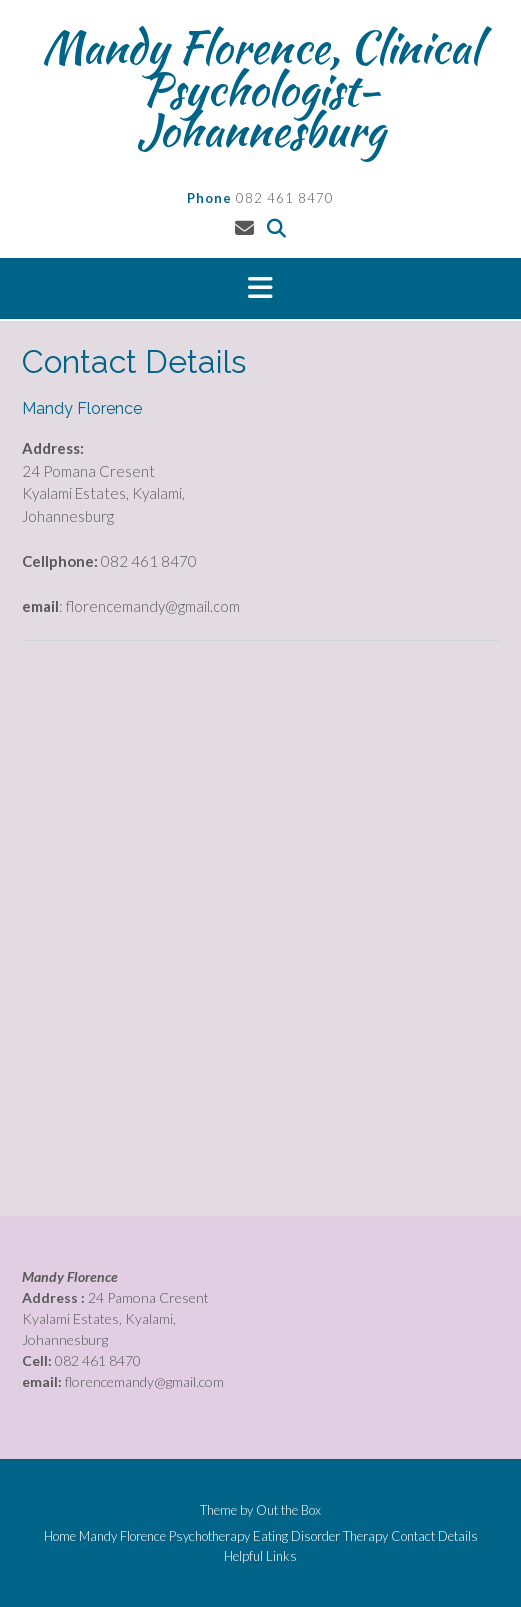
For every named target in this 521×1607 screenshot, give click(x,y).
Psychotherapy (209, 1536)
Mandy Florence (122, 1536)
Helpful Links (260, 1556)
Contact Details (434, 1536)
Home (60, 1536)
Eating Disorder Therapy (320, 1536)
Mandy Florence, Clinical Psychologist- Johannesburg (261, 88)
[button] (260, 289)
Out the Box (288, 1510)
